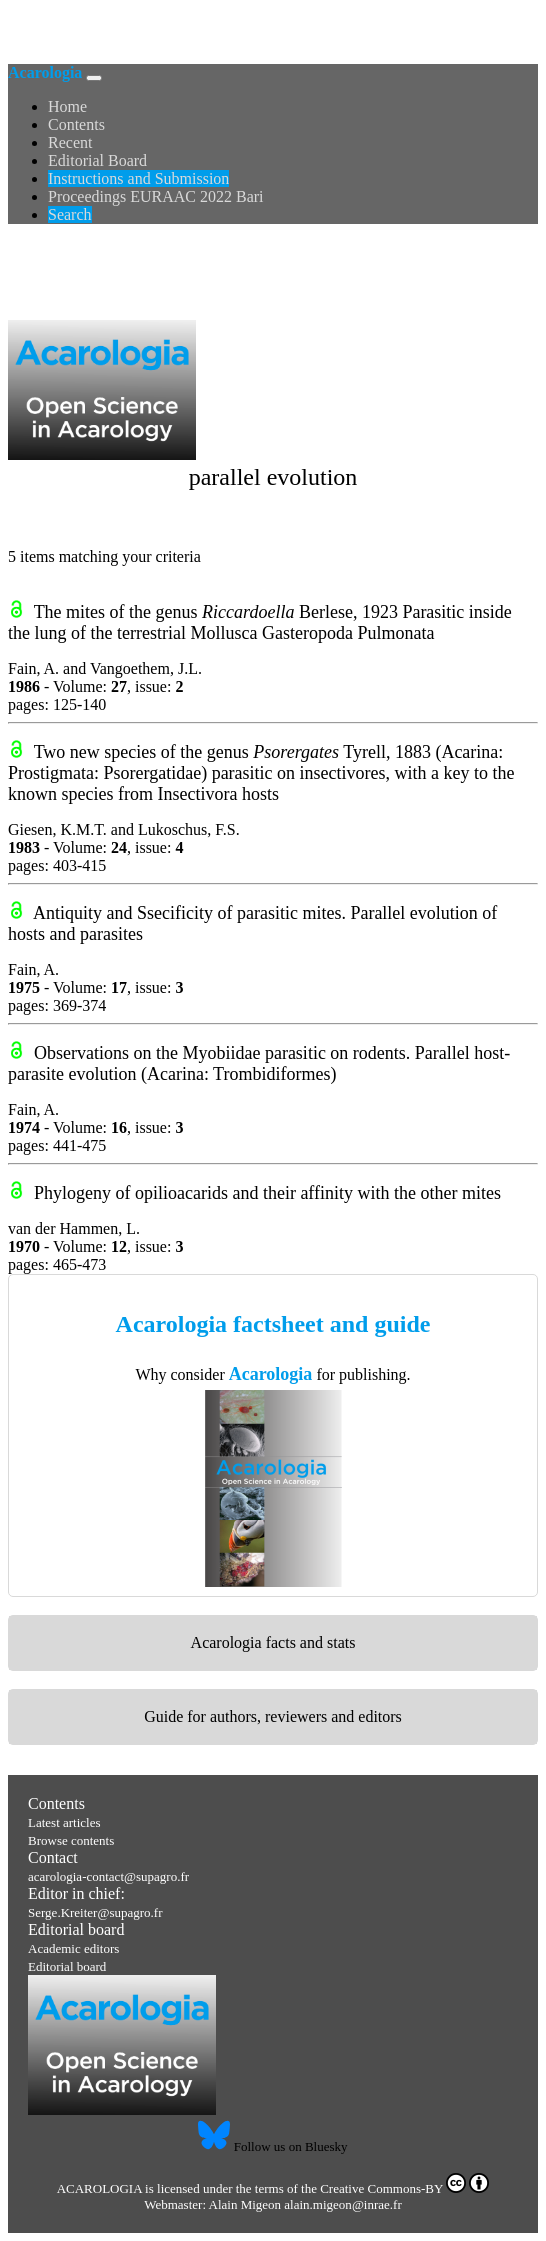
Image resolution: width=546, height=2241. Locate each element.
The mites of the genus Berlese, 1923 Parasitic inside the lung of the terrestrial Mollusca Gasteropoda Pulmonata (260, 622)
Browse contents (71, 1840)
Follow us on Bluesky (272, 2146)
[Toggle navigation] (94, 78)
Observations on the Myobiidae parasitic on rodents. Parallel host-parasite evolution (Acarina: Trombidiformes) (259, 1063)
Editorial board (76, 1929)
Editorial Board (97, 160)
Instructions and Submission (138, 178)
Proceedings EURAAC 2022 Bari (156, 196)
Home (67, 106)
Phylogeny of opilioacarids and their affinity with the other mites (267, 1193)
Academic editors (73, 1948)
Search (70, 214)
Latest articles (64, 1822)
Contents (76, 124)
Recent (70, 142)
